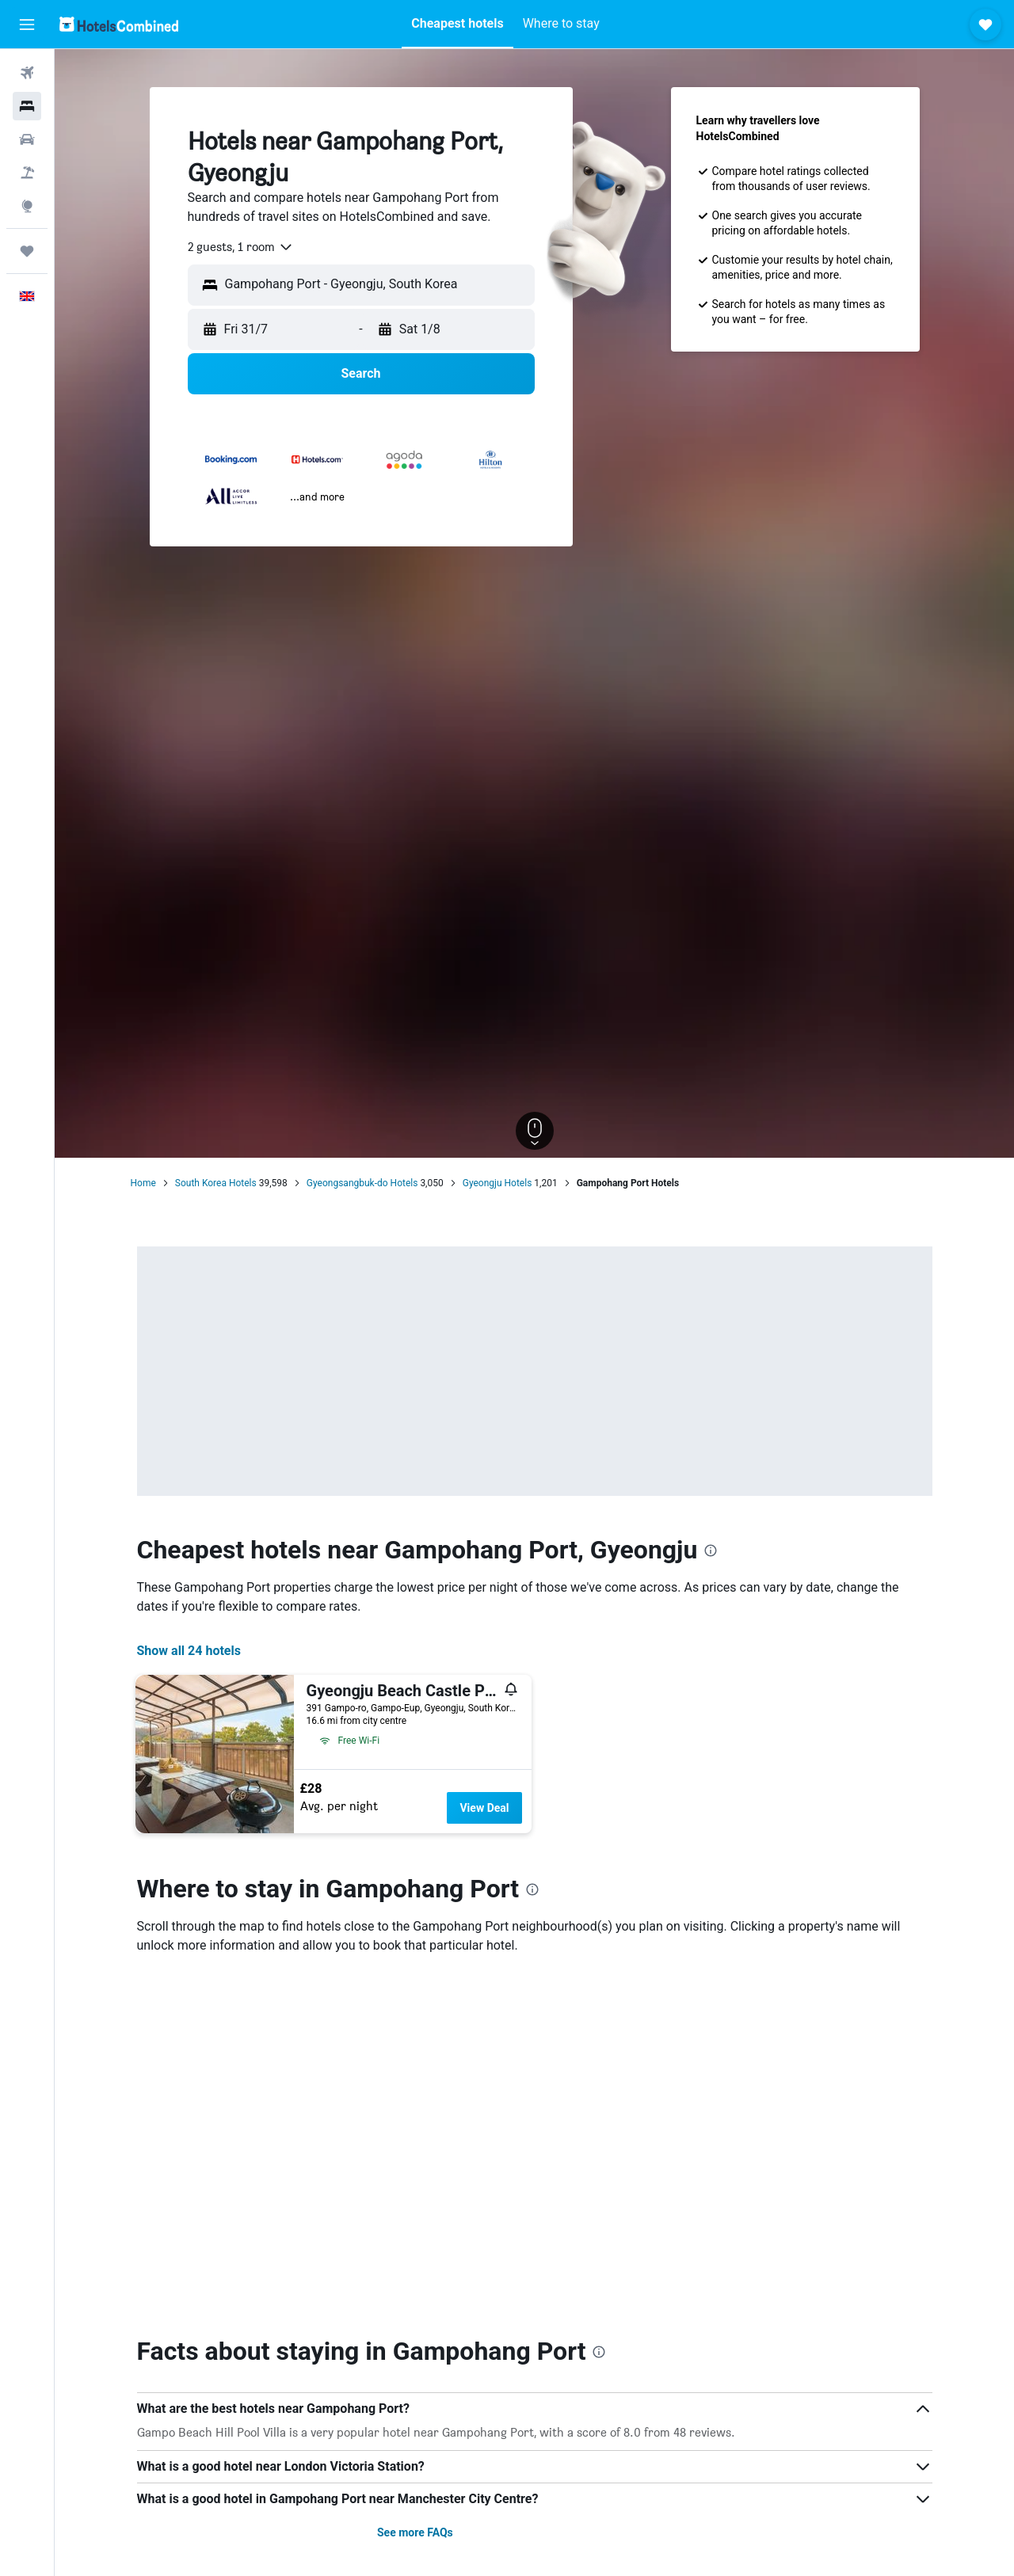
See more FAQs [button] (415, 2532)
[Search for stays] (27, 106)
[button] (27, 24)
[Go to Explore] (27, 206)
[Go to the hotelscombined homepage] (119, 24)
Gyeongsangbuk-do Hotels (362, 1183)
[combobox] (241, 247)
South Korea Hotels (216, 1183)
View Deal (484, 1808)
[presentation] (710, 1550)
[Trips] (27, 251)
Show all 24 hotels (189, 1650)
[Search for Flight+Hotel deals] (27, 172)
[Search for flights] (27, 73)
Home (143, 1183)
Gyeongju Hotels (497, 1183)
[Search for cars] (27, 139)
